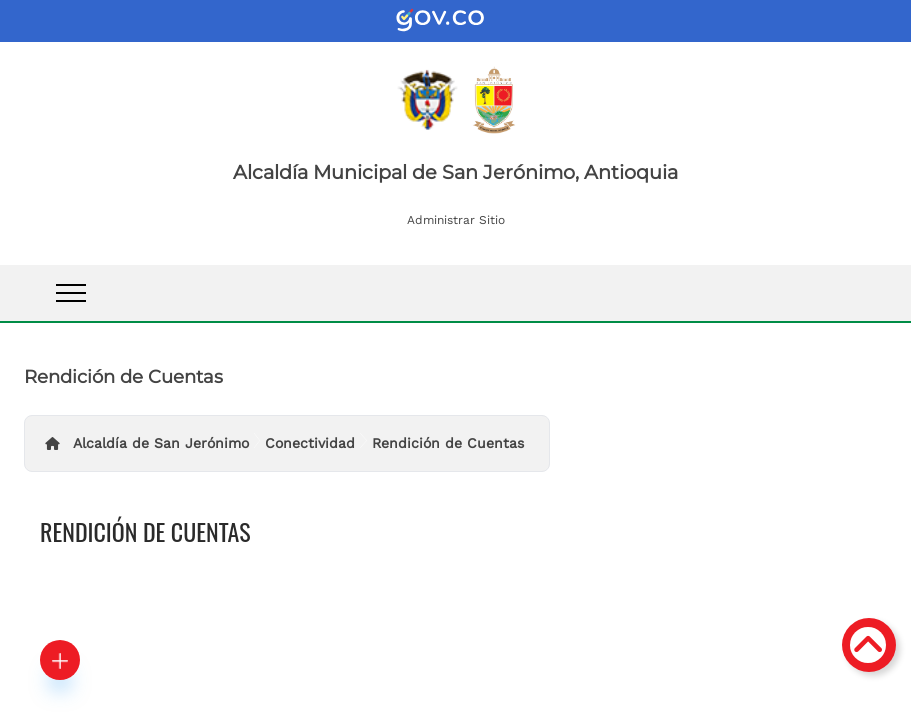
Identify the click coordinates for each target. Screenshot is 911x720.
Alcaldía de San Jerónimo (161, 443)
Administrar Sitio (456, 220)
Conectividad (310, 443)
